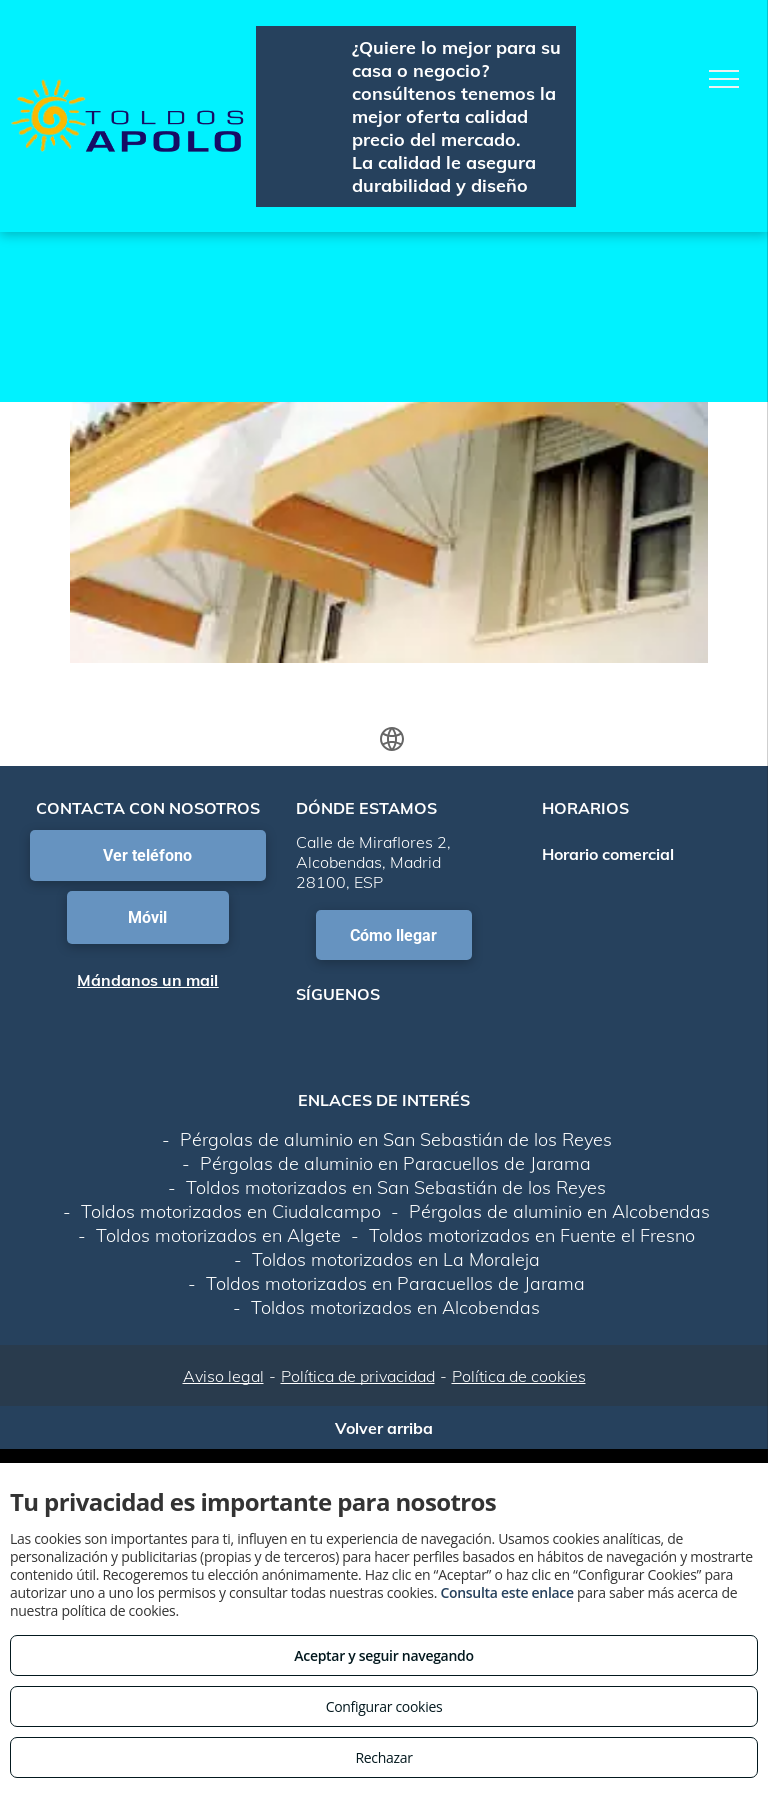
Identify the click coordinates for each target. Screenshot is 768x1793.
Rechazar (383, 1757)
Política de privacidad (358, 1376)
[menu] (724, 79)
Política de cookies (519, 1376)
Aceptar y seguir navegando (383, 1655)
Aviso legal (223, 1376)
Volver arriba (384, 1428)
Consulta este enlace (506, 1592)
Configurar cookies (384, 1706)
